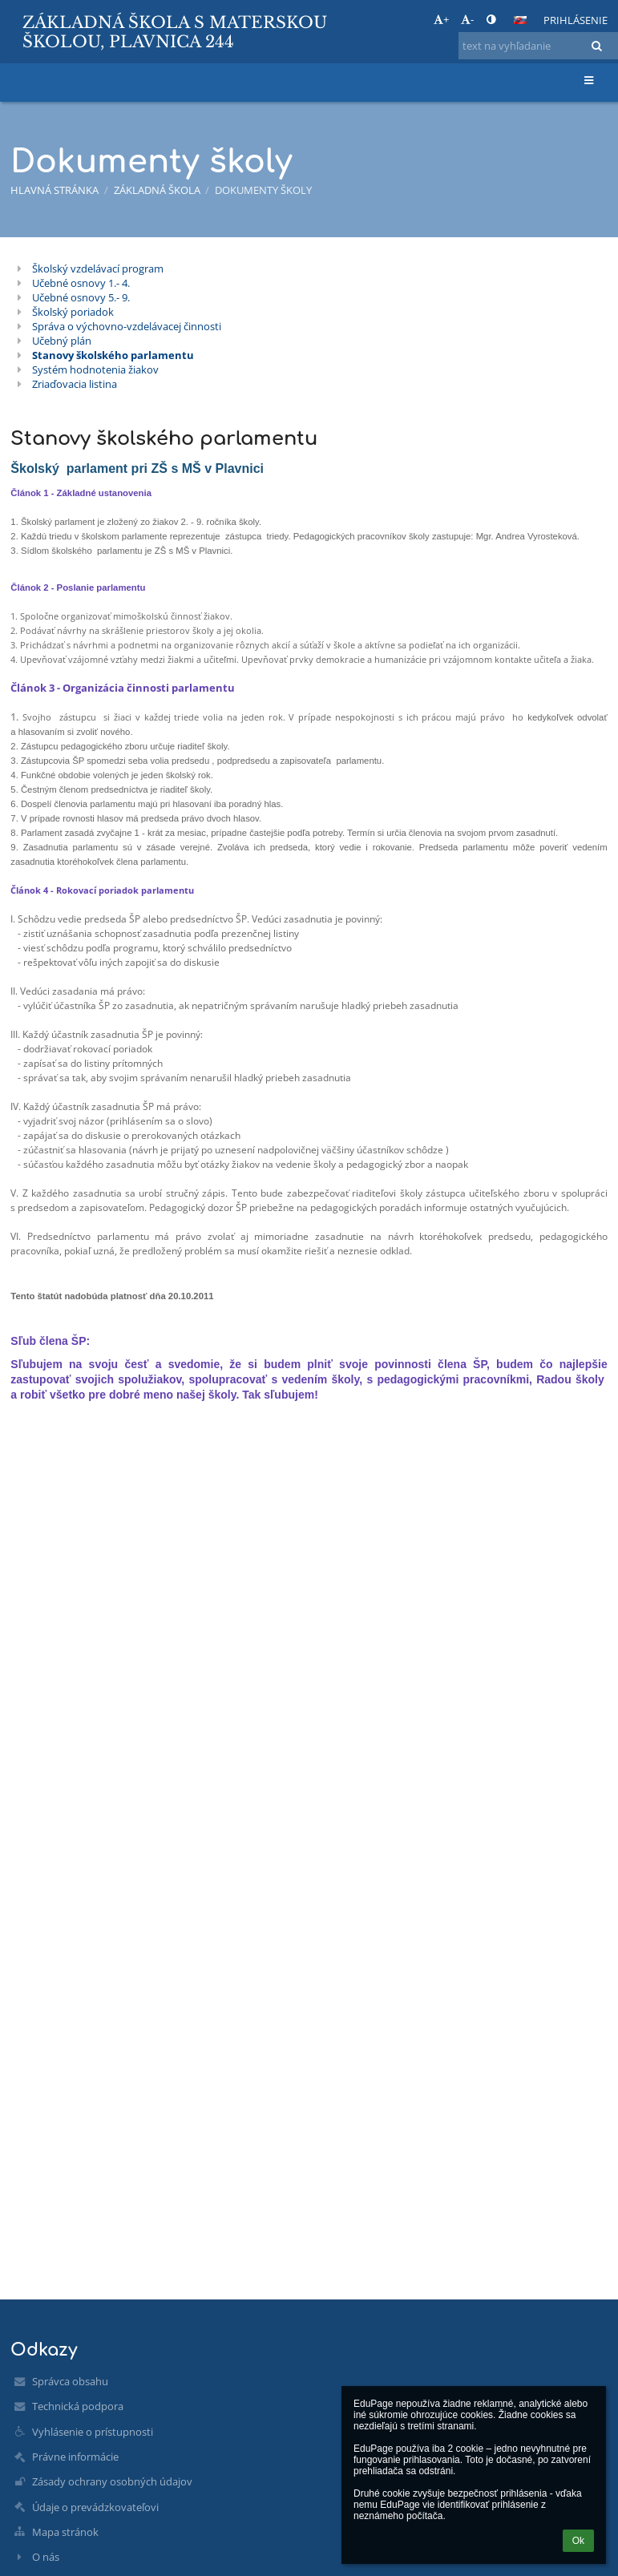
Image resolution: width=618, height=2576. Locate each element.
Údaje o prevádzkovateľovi (95, 2507)
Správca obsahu (70, 2381)
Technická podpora (77, 2406)
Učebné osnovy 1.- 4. (81, 283)
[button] (520, 20)
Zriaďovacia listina (74, 384)
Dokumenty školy (263, 190)
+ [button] (441, 19)
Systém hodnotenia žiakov (95, 369)
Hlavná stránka (54, 190)
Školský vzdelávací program (98, 268)
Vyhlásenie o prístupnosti (92, 2432)
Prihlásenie (575, 20)
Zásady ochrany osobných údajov (112, 2481)
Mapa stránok (65, 2532)
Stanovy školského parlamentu (113, 355)
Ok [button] (578, 2540)
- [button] (467, 19)
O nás (45, 2557)
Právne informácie (75, 2456)
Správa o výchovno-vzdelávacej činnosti (126, 326)
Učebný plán (61, 340)
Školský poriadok (73, 312)
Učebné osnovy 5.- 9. (81, 297)
